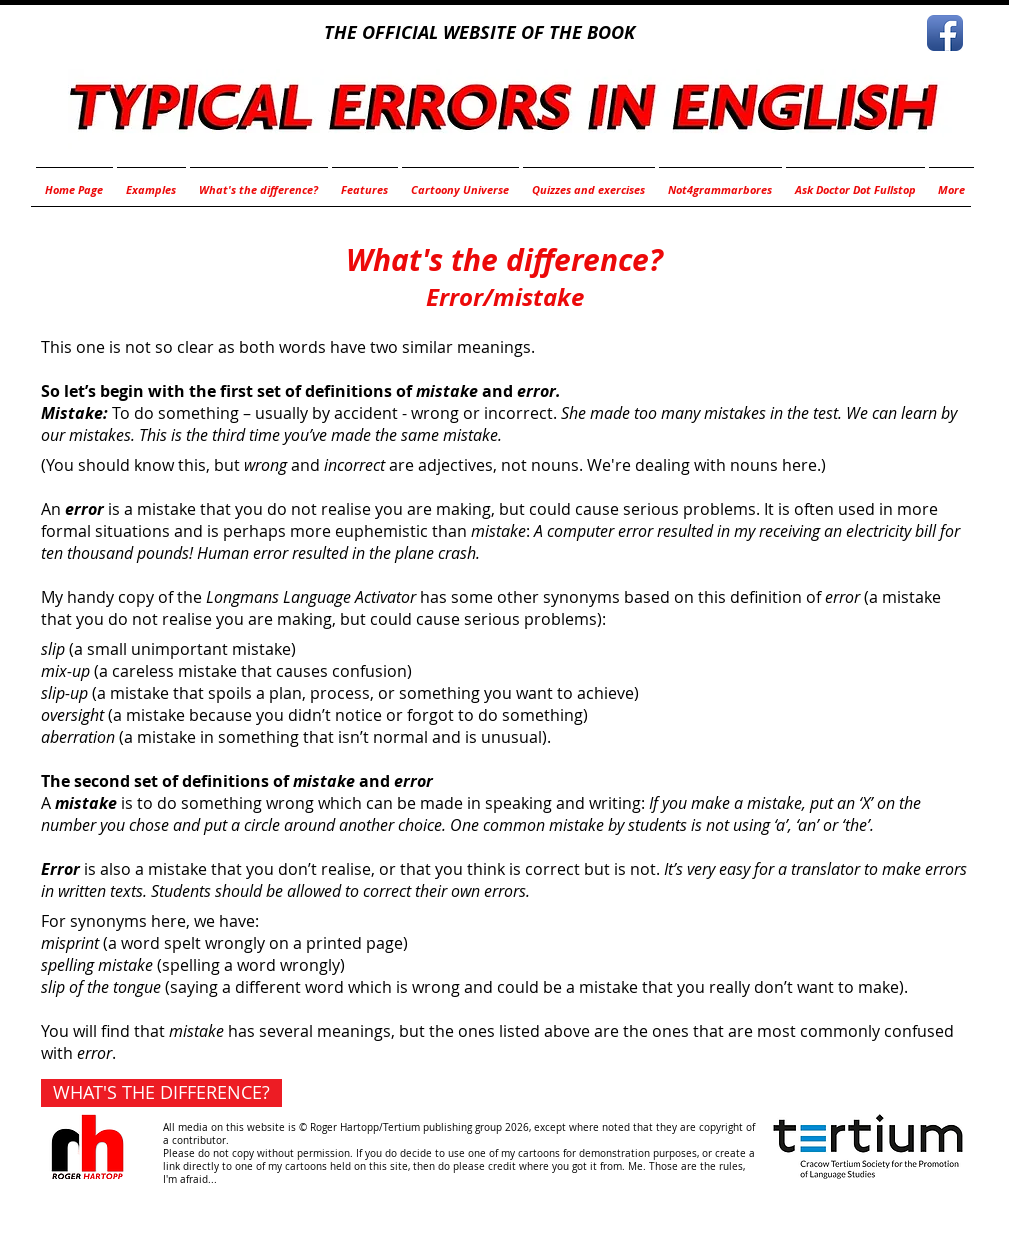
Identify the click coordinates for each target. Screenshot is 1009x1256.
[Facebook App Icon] (945, 33)
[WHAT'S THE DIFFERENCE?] (161, 1093)
